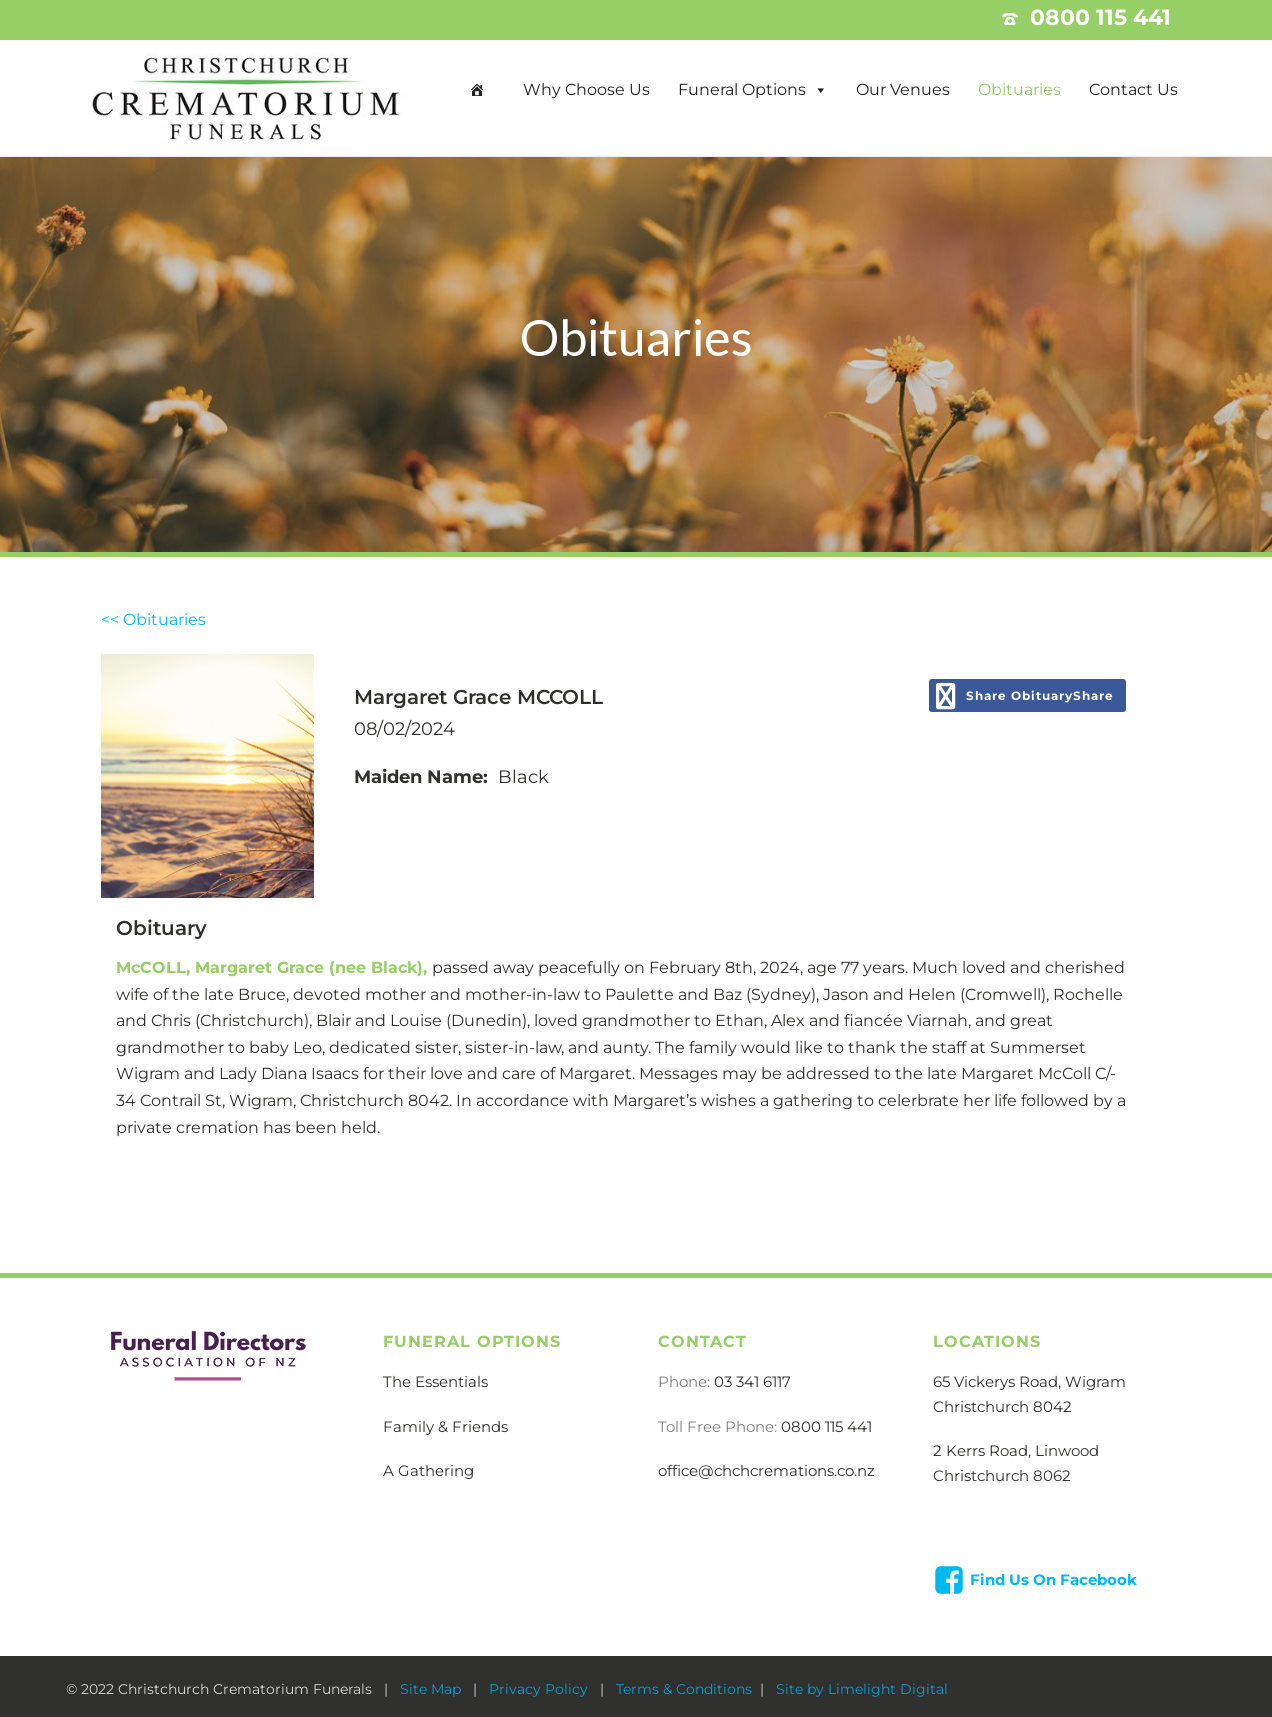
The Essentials (435, 1381)
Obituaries (1019, 89)
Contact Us (1133, 89)
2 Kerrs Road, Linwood (1016, 1450)
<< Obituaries (153, 619)
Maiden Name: (421, 777)
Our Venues (903, 89)
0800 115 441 (826, 1426)
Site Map (432, 1689)
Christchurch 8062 (1002, 1475)
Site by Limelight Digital (860, 1689)
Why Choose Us (586, 89)
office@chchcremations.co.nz (766, 1470)
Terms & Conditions (684, 1689)
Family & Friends (445, 1426)
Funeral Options (742, 89)
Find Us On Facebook (1053, 1579)
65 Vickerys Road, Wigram (1029, 1381)
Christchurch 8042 (1002, 1406)
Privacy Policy (540, 1689)
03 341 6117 (752, 1381)
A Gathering (428, 1470)
